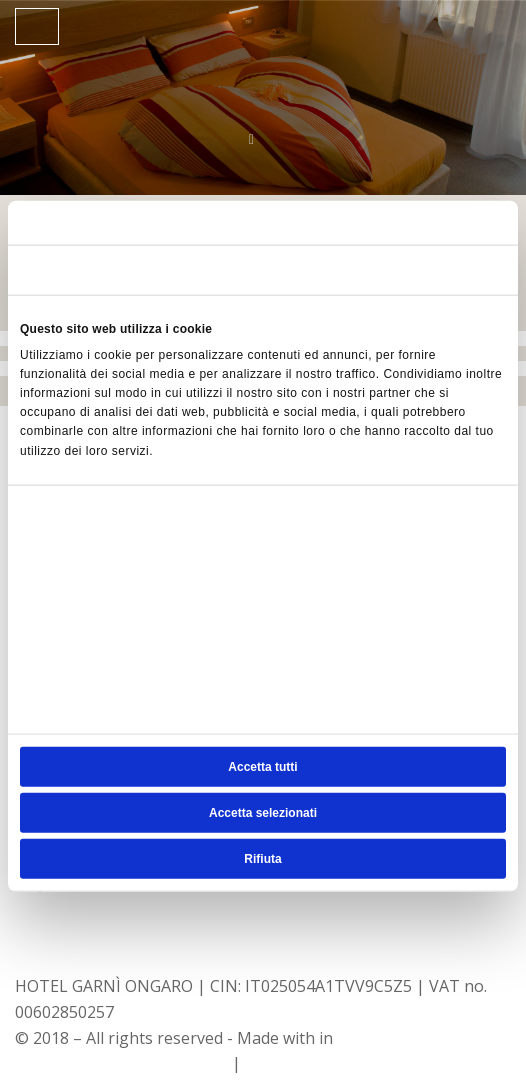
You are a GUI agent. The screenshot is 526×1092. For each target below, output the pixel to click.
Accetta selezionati (263, 812)
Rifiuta (262, 858)
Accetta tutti (262, 766)
